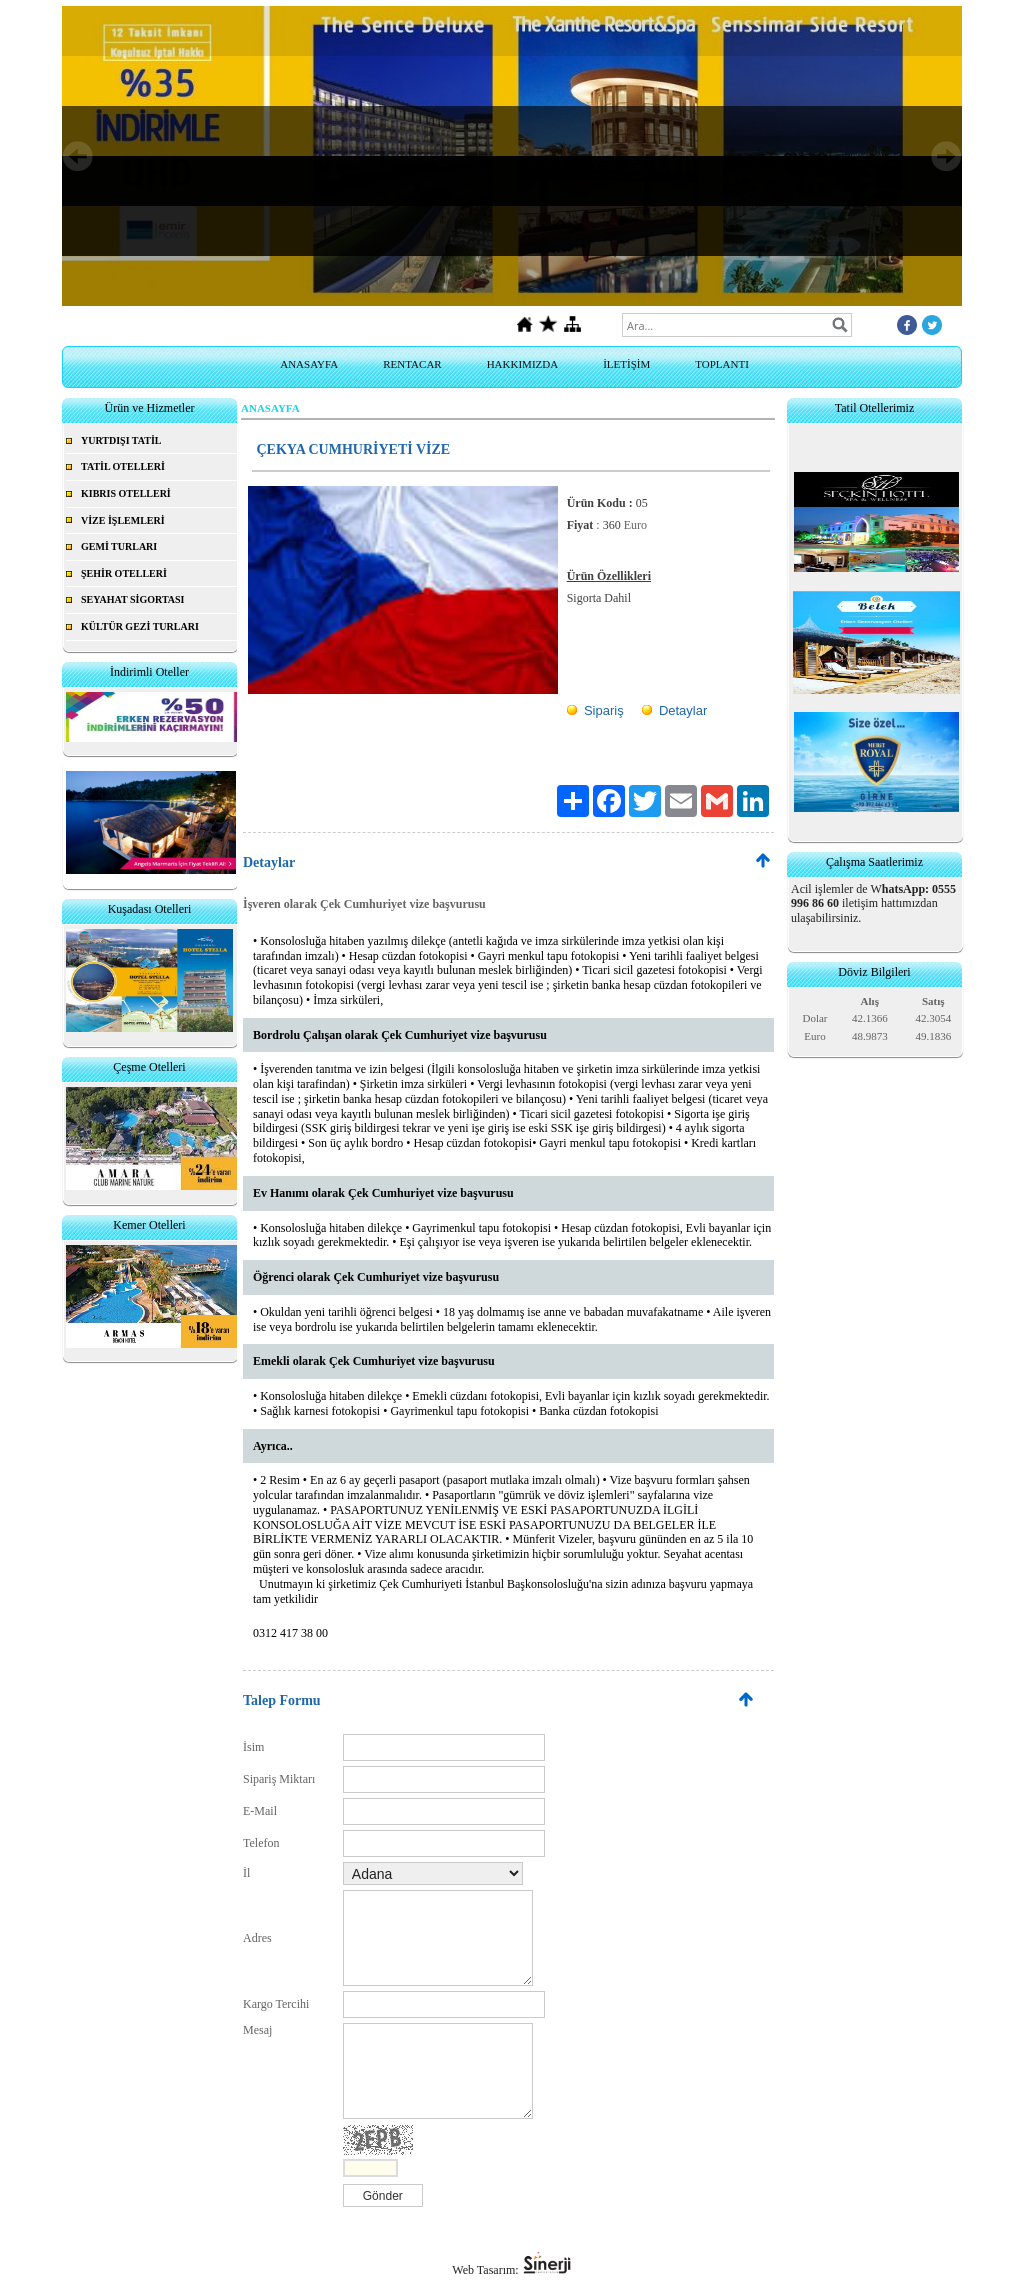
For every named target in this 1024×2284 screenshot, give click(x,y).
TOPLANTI (722, 364)
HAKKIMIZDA (523, 364)
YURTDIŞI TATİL (121, 440)
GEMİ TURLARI (119, 546)
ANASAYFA (309, 364)
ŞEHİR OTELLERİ (124, 573)
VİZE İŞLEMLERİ (123, 520)
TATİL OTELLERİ (123, 466)
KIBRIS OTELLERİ (126, 493)
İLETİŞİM (626, 364)
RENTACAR (412, 364)
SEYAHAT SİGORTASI (133, 599)
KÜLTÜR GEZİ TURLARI (140, 626)
